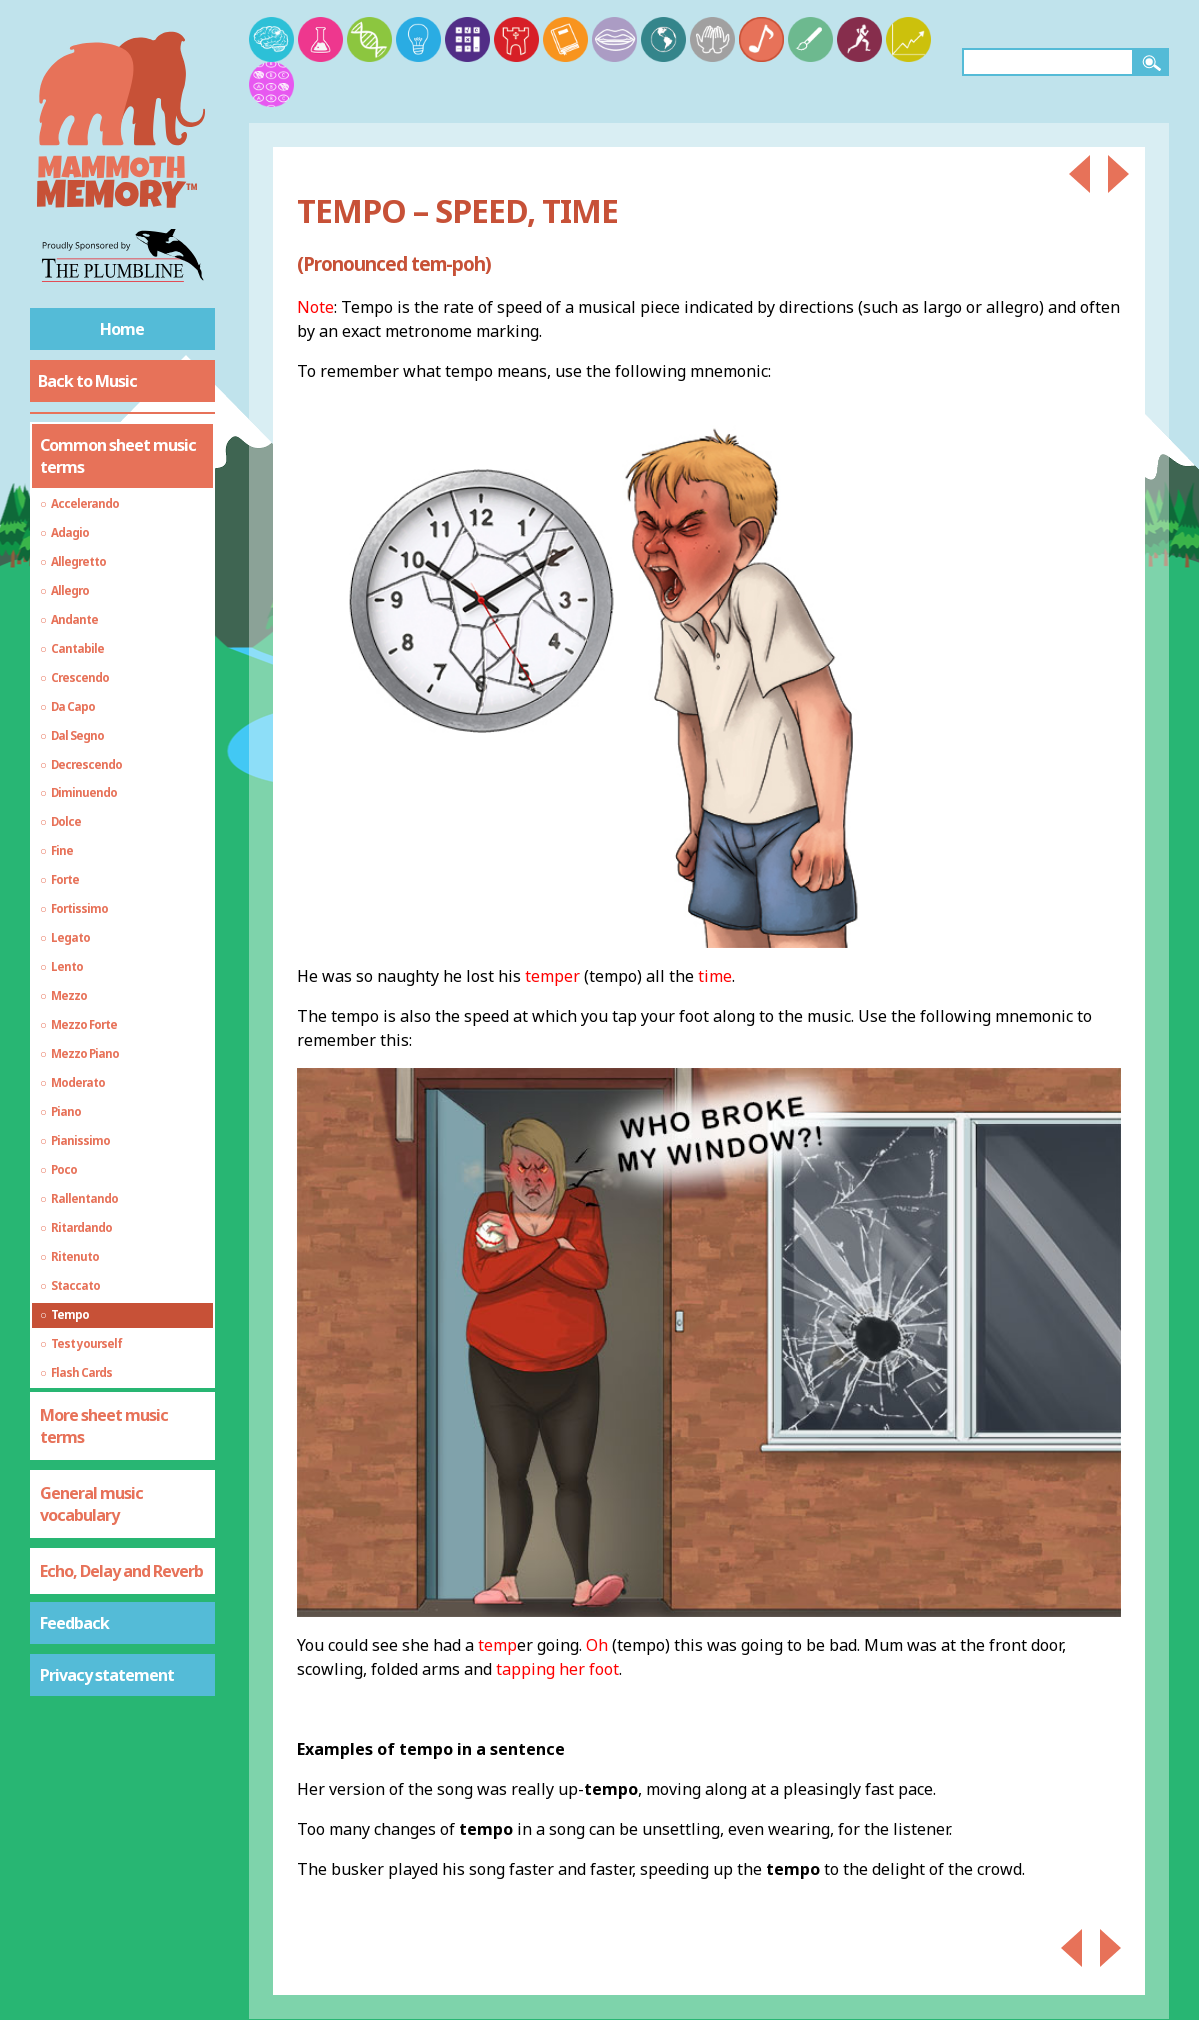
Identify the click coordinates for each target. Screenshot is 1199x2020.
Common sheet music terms (118, 456)
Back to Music (87, 381)
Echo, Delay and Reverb (121, 1571)
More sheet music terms (104, 1426)
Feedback (74, 1623)
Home (122, 329)
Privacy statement (107, 1675)
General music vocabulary (91, 1504)
